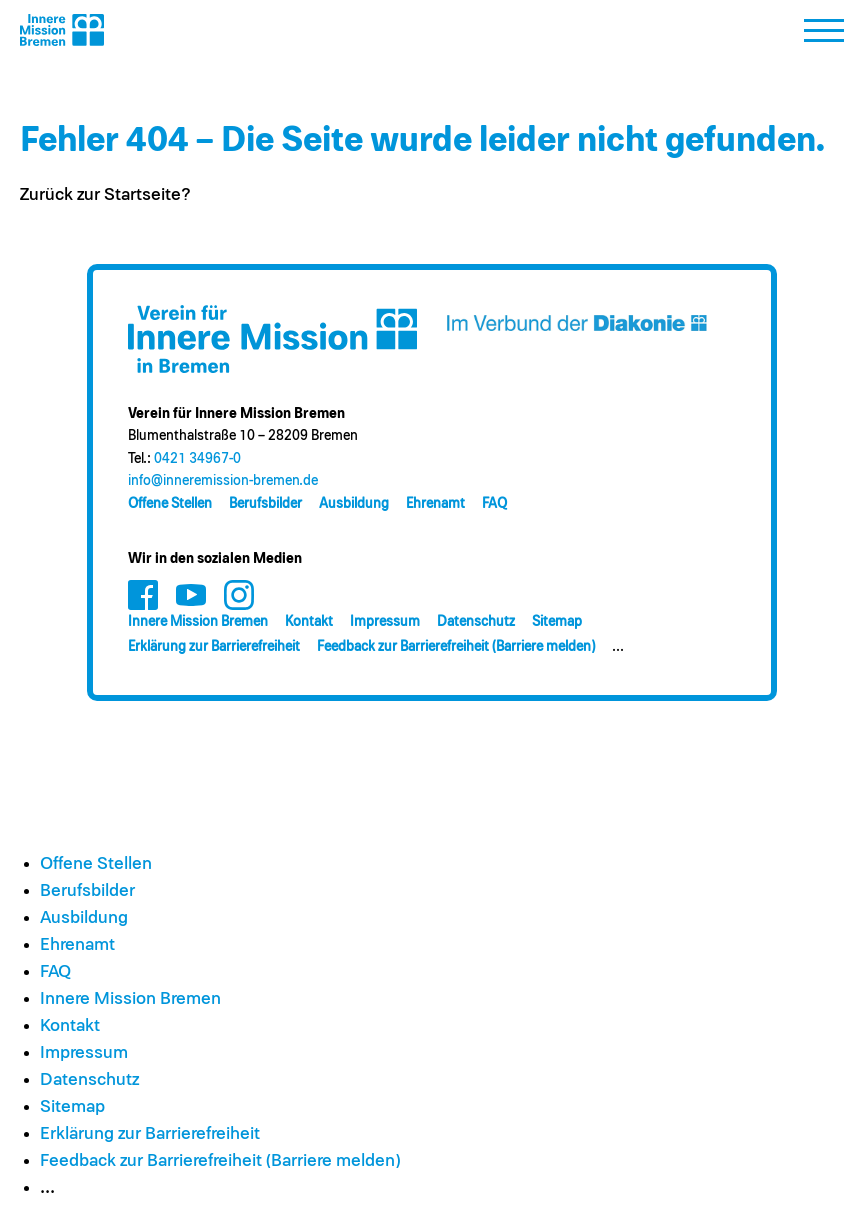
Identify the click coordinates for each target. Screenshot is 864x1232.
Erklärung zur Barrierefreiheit (214, 647)
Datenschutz (476, 622)
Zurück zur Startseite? (105, 195)
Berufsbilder (265, 504)
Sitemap (557, 622)
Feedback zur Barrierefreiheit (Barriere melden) (456, 647)
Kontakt (309, 622)
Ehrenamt (435, 504)
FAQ (494, 504)
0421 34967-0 (197, 459)
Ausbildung (354, 504)
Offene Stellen (170, 504)
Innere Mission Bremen (198, 622)
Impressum (385, 622)
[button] (824, 36)
